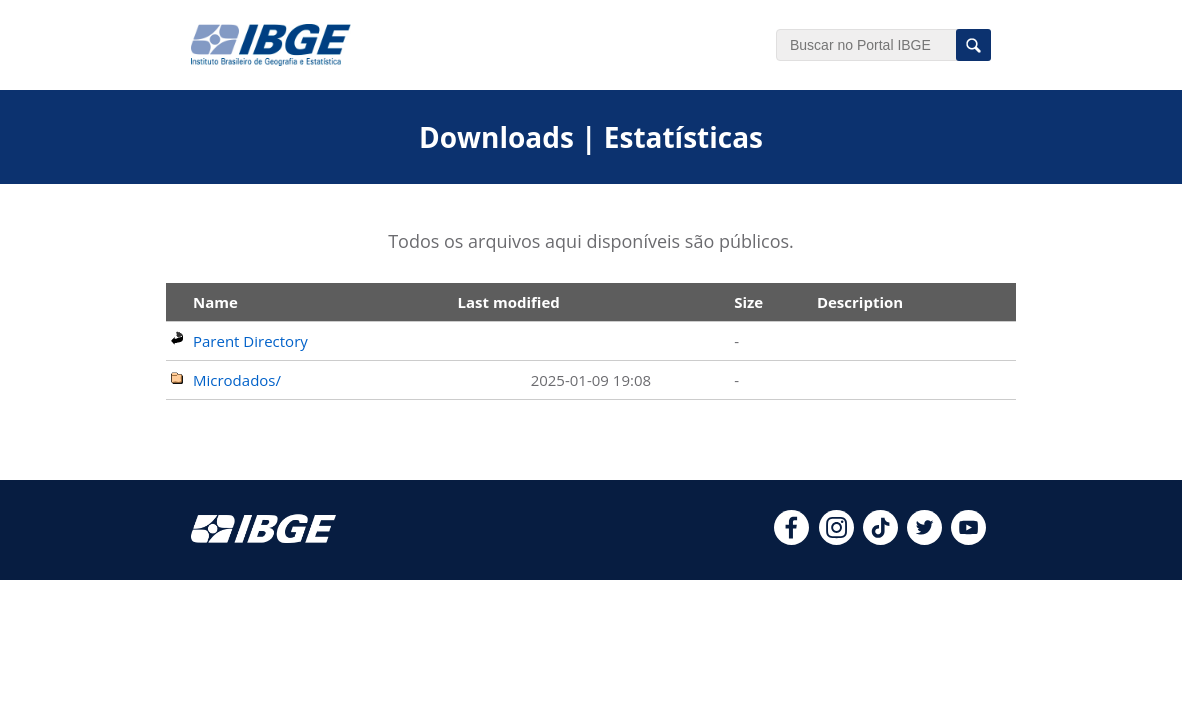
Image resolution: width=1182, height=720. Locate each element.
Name (215, 302)
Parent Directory (250, 341)
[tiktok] (880, 539)
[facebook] (791, 539)
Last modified (509, 302)
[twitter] (924, 539)
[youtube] (968, 539)
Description (860, 302)
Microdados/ (237, 380)
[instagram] (836, 539)
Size (748, 302)
